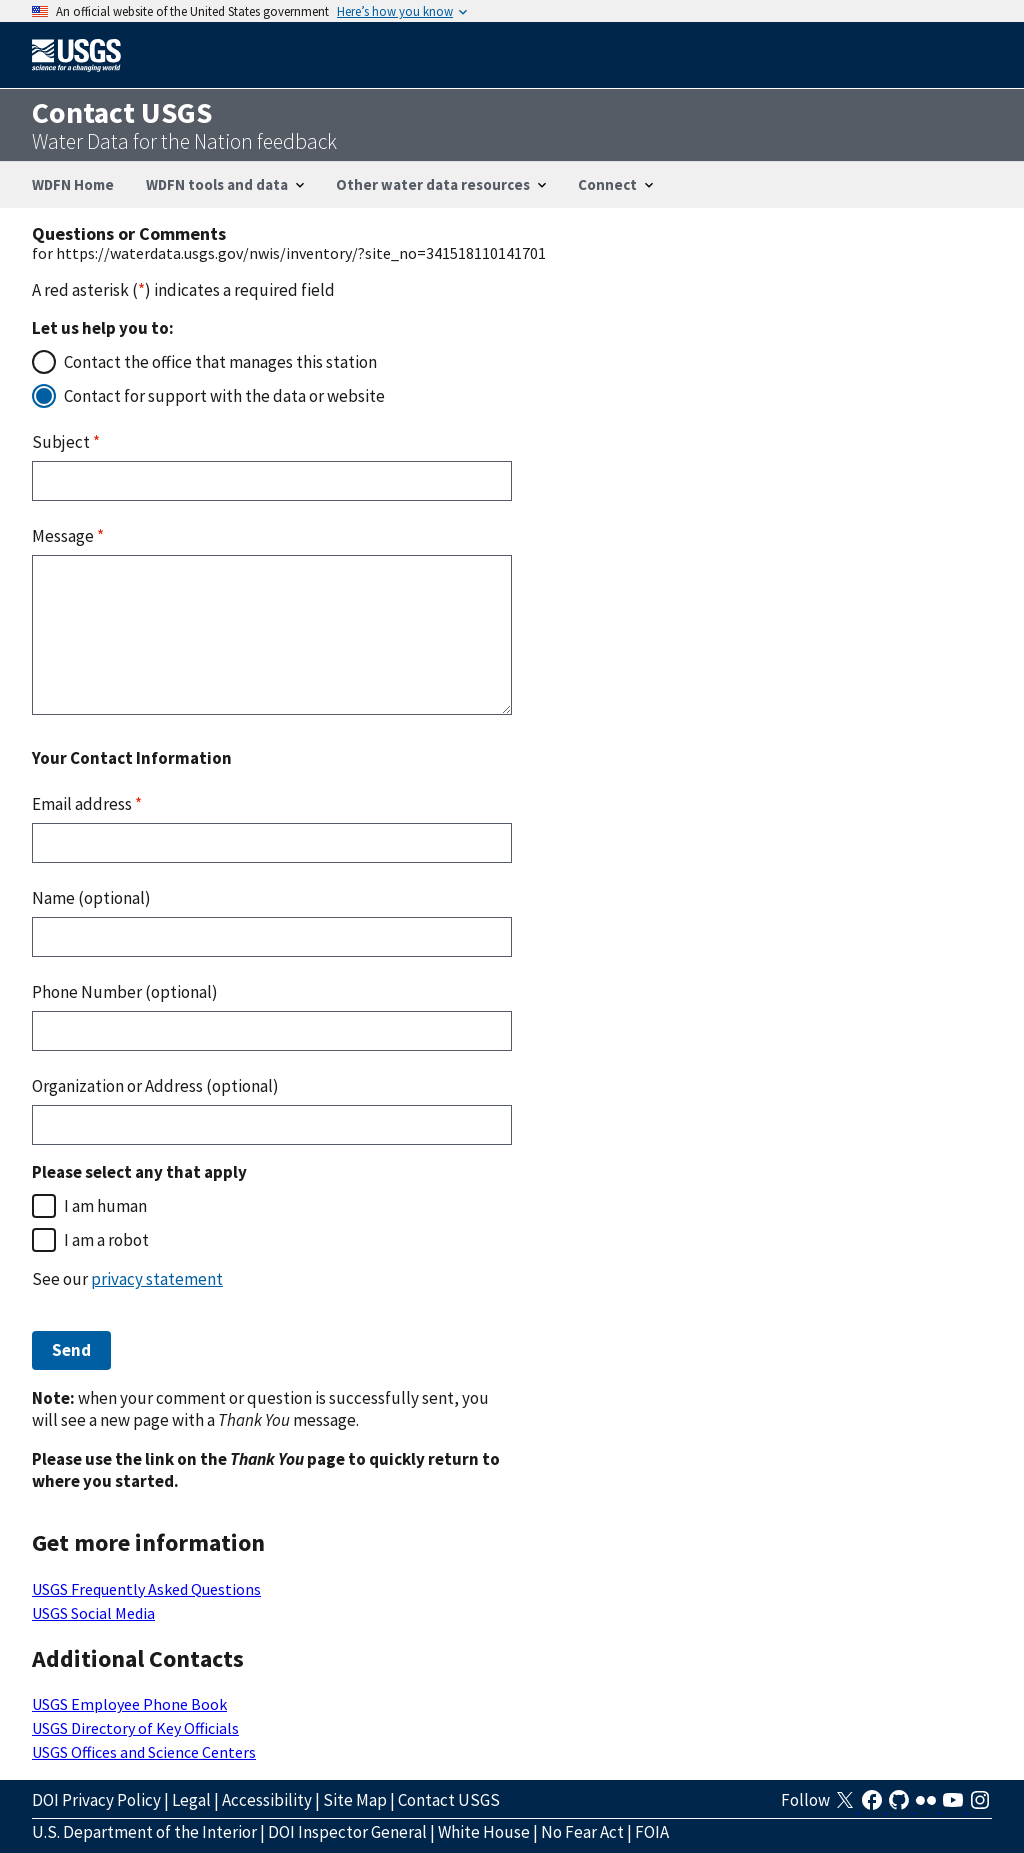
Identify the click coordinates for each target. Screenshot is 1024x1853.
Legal (191, 1800)
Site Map (355, 1800)
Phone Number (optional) (125, 992)
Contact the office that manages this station (220, 362)
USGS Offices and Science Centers (144, 1752)
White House (484, 1832)
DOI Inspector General (347, 1832)
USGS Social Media (93, 1613)
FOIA (652, 1832)
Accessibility (267, 1800)
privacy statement (157, 1279)
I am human (105, 1206)
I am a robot (106, 1240)
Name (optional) (91, 898)
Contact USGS (449, 1800)
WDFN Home (73, 184)
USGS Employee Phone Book (129, 1704)
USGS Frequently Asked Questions (146, 1589)
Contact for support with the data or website (224, 396)
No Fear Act (582, 1832)
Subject (66, 442)
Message (68, 536)
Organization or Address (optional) (155, 1086)
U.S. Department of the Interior (144, 1832)
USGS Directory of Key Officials (135, 1728)
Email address (87, 804)
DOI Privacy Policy (96, 1800)
